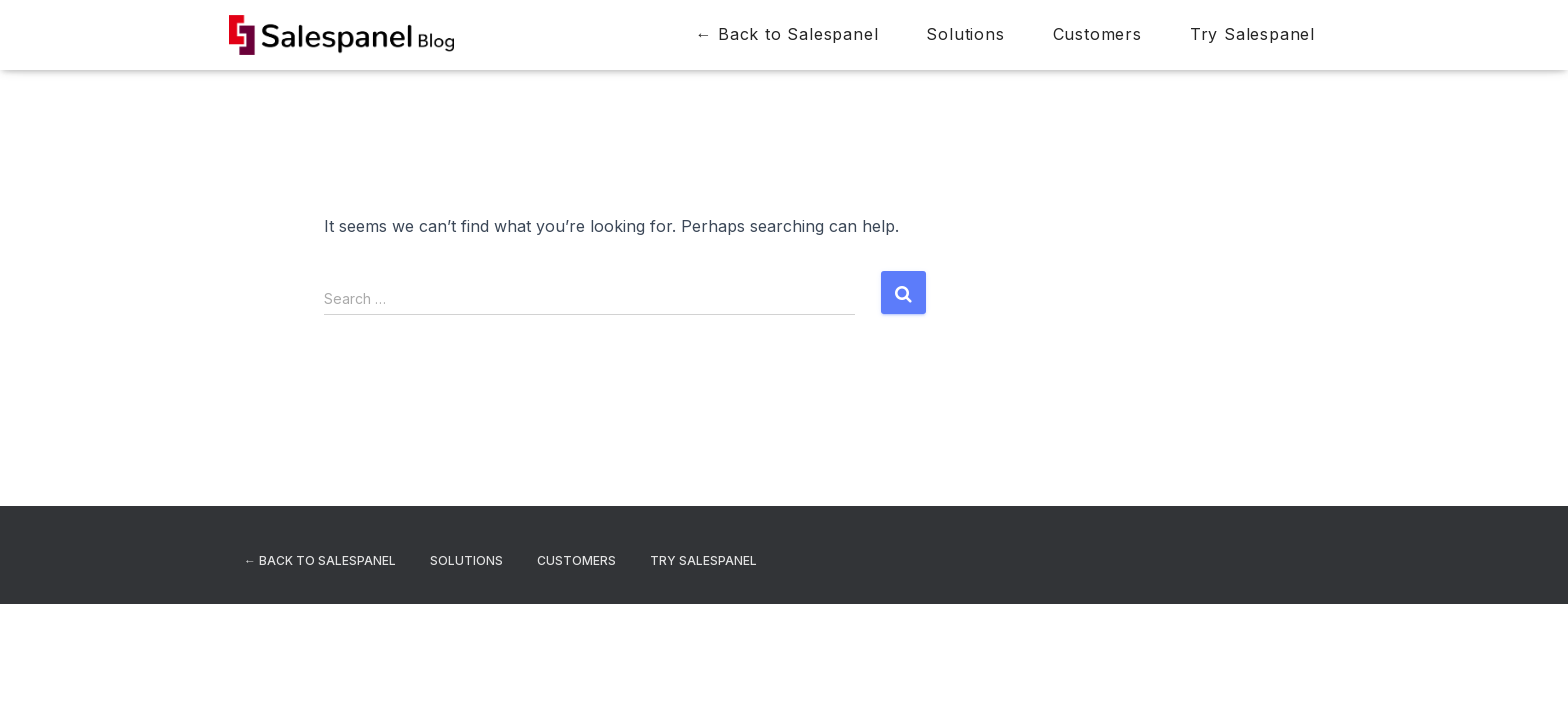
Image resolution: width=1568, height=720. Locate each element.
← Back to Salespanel (786, 34)
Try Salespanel (1252, 34)
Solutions (965, 34)
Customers (1097, 34)
